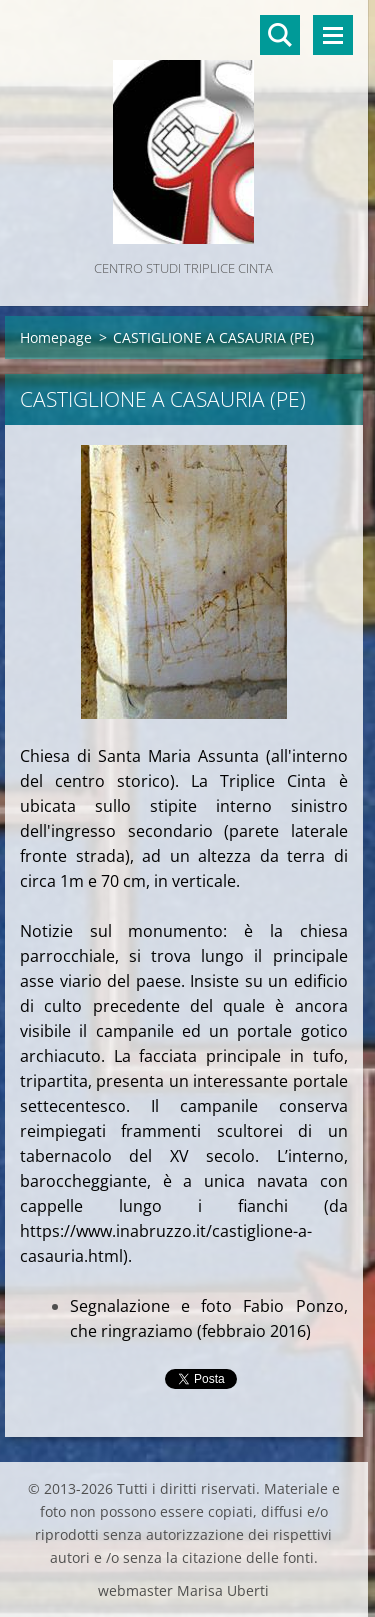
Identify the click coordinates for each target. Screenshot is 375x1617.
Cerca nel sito (280, 35)
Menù (333, 35)
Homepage (56, 337)
